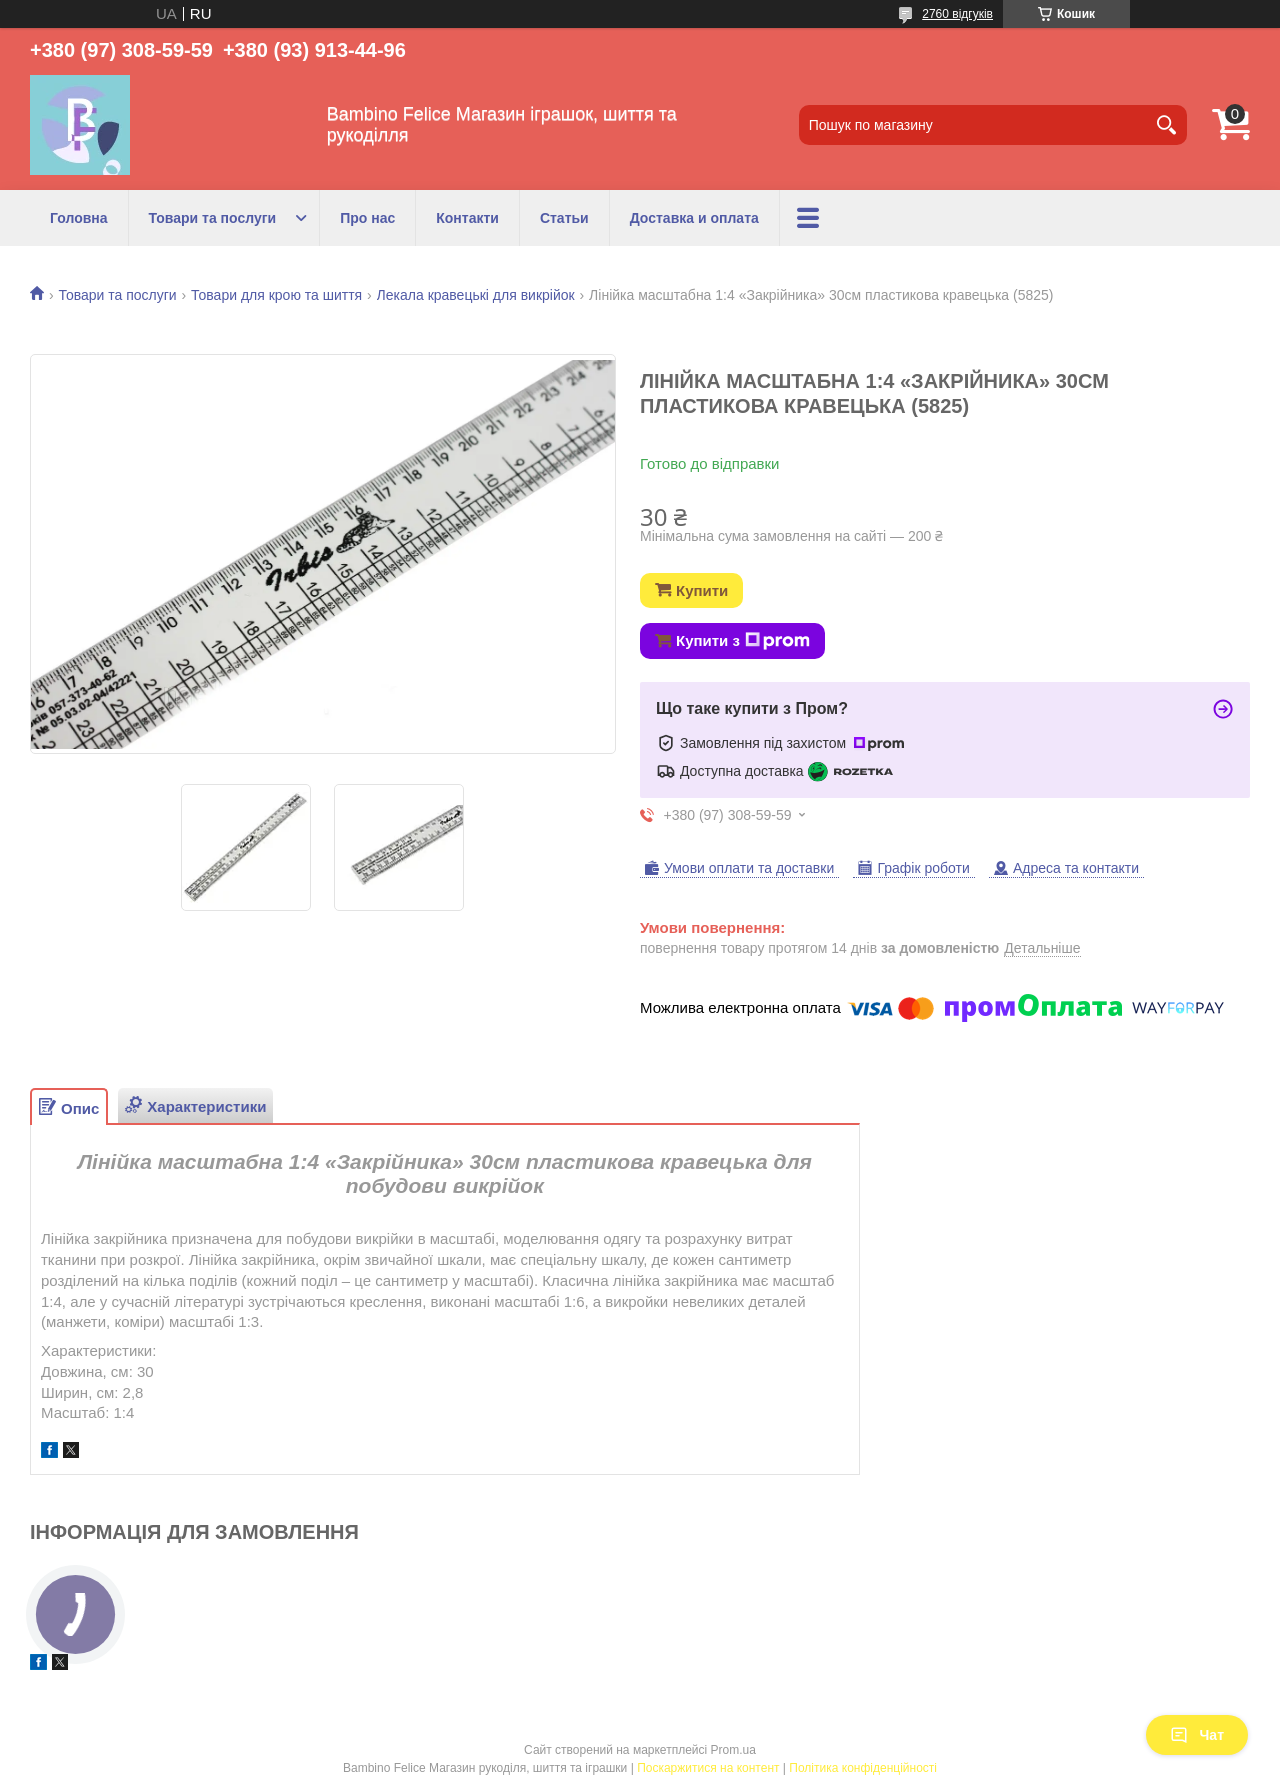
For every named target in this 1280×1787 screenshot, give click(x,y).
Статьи (564, 218)
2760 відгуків (957, 14)
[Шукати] (1167, 125)
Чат (1197, 1735)
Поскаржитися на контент (708, 1768)
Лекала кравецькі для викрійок (476, 295)
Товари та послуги (213, 218)
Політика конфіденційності (863, 1768)
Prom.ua (733, 1750)
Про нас (367, 218)
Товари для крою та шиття (276, 295)
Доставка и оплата (694, 218)
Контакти (467, 218)
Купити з (743, 641)
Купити (702, 590)
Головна (79, 218)
